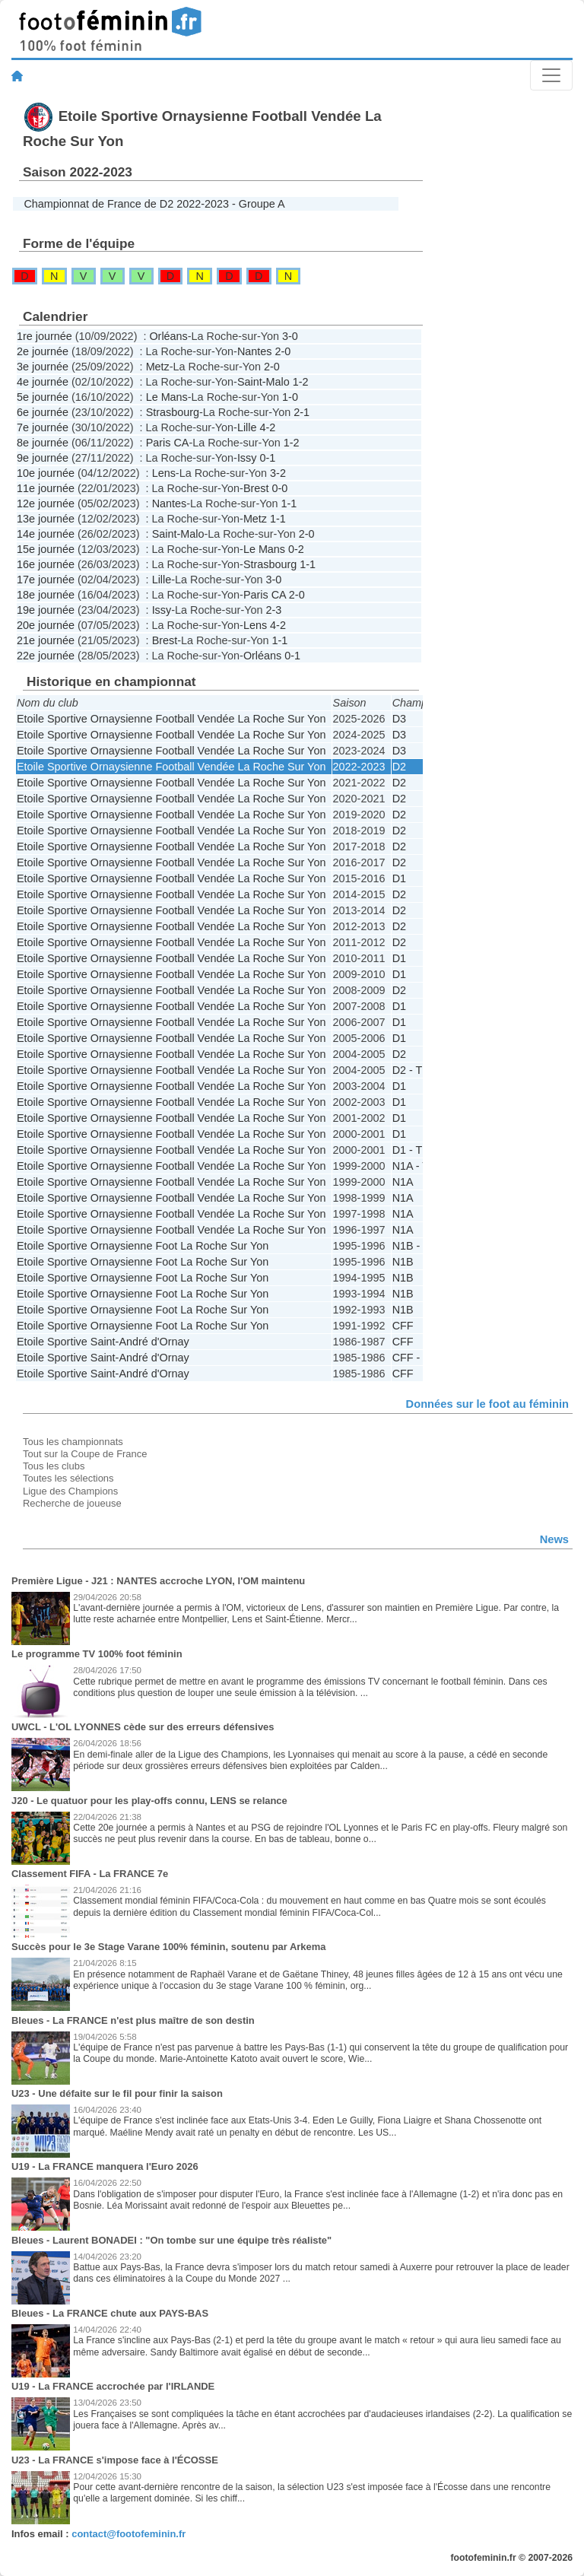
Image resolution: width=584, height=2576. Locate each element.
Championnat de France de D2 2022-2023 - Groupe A (154, 204)
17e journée (46, 579)
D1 (399, 878)
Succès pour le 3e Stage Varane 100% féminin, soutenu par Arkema (168, 1946)
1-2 (301, 382)
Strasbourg (172, 412)
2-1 (301, 412)
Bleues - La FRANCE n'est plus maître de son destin (133, 2020)
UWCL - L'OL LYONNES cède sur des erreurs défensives (143, 1727)
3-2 (278, 473)
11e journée (46, 488)
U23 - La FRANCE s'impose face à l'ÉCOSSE (114, 2460)
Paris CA (167, 443)
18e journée (46, 595)
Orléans (168, 336)
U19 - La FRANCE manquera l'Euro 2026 (104, 2166)
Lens (164, 473)
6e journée (42, 412)
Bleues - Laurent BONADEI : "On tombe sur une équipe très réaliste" (171, 2240)
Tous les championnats (73, 1441)
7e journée (42, 427)
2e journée (42, 351)
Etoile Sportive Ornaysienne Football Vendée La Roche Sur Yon (171, 719)
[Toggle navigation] (551, 75)
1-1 (289, 503)
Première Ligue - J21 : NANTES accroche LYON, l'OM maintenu (158, 1581)
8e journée (42, 443)
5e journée (42, 397)
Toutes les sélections (68, 1478)
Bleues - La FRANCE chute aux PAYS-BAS (109, 2313)
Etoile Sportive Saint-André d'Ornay (103, 1342)
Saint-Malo (263, 382)
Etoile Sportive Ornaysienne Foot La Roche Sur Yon (142, 1246)
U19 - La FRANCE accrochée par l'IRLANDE (112, 2386)
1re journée (44, 336)
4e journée (42, 382)
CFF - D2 (414, 1358)
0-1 (267, 458)
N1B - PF (414, 1246)
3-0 (290, 336)
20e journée (46, 625)
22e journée (46, 656)
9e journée (42, 458)
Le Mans (167, 397)
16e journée (46, 564)
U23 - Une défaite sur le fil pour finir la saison (117, 2093)
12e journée (46, 503)
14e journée (46, 534)
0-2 (296, 549)
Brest (256, 488)
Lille (247, 427)
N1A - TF (414, 1166)
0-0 (279, 488)
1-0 (290, 397)
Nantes (254, 351)
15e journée (46, 549)
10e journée (46, 473)
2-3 (273, 610)
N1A (403, 1182)
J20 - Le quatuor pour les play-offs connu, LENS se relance (149, 1800)
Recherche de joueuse (72, 1503)
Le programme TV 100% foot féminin (96, 1654)
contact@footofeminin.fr (128, 2533)
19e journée (46, 610)
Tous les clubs (53, 1466)
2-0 (282, 351)
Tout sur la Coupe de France (85, 1454)
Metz (158, 367)
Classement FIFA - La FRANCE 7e (89, 1873)
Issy (247, 458)
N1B (403, 1262)
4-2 (267, 427)
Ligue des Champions (70, 1491)
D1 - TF (411, 1150)
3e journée (42, 367)
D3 (399, 719)
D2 (399, 767)
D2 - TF (411, 1070)
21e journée (46, 640)
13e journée (46, 519)
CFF (403, 1326)
